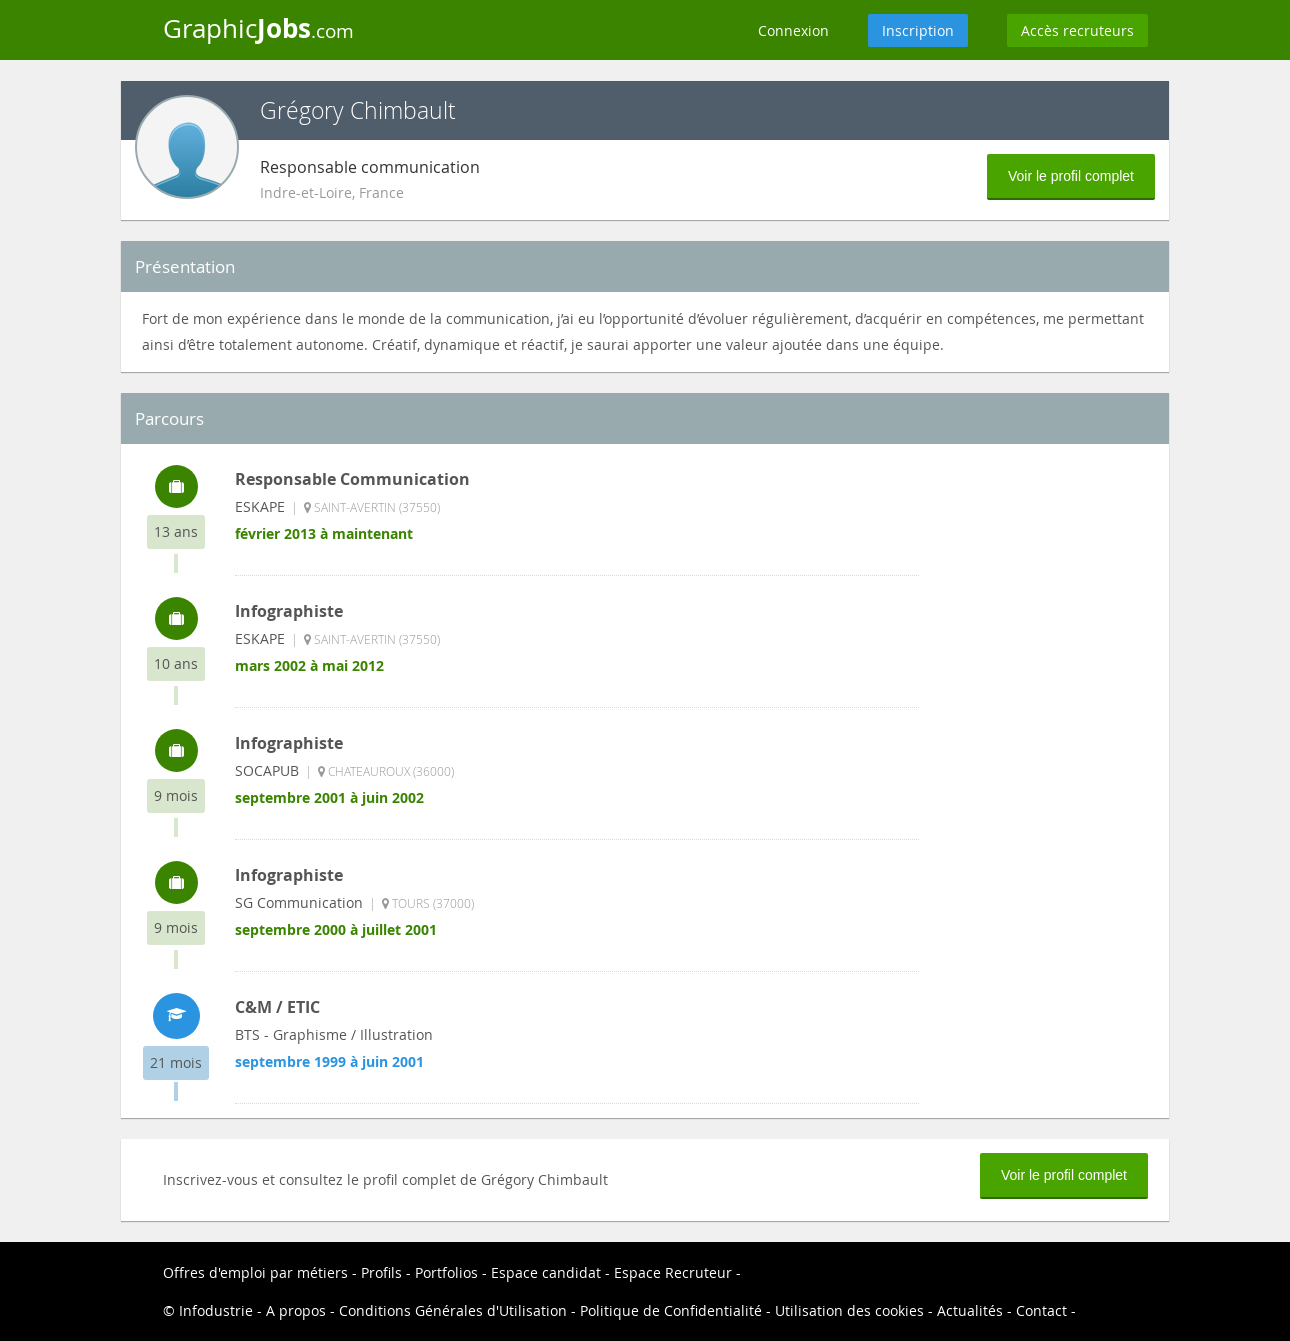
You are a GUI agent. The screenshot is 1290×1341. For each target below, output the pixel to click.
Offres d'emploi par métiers (255, 1272)
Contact (1041, 1310)
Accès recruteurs (1077, 30)
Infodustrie (216, 1310)
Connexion (793, 30)
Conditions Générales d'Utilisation (453, 1310)
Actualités (970, 1310)
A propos (296, 1310)
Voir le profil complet (1071, 176)
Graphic (258, 28)
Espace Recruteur (673, 1272)
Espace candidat (546, 1272)
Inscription (918, 30)
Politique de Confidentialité (671, 1310)
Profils (381, 1272)
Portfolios (446, 1272)
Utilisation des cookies (849, 1310)
